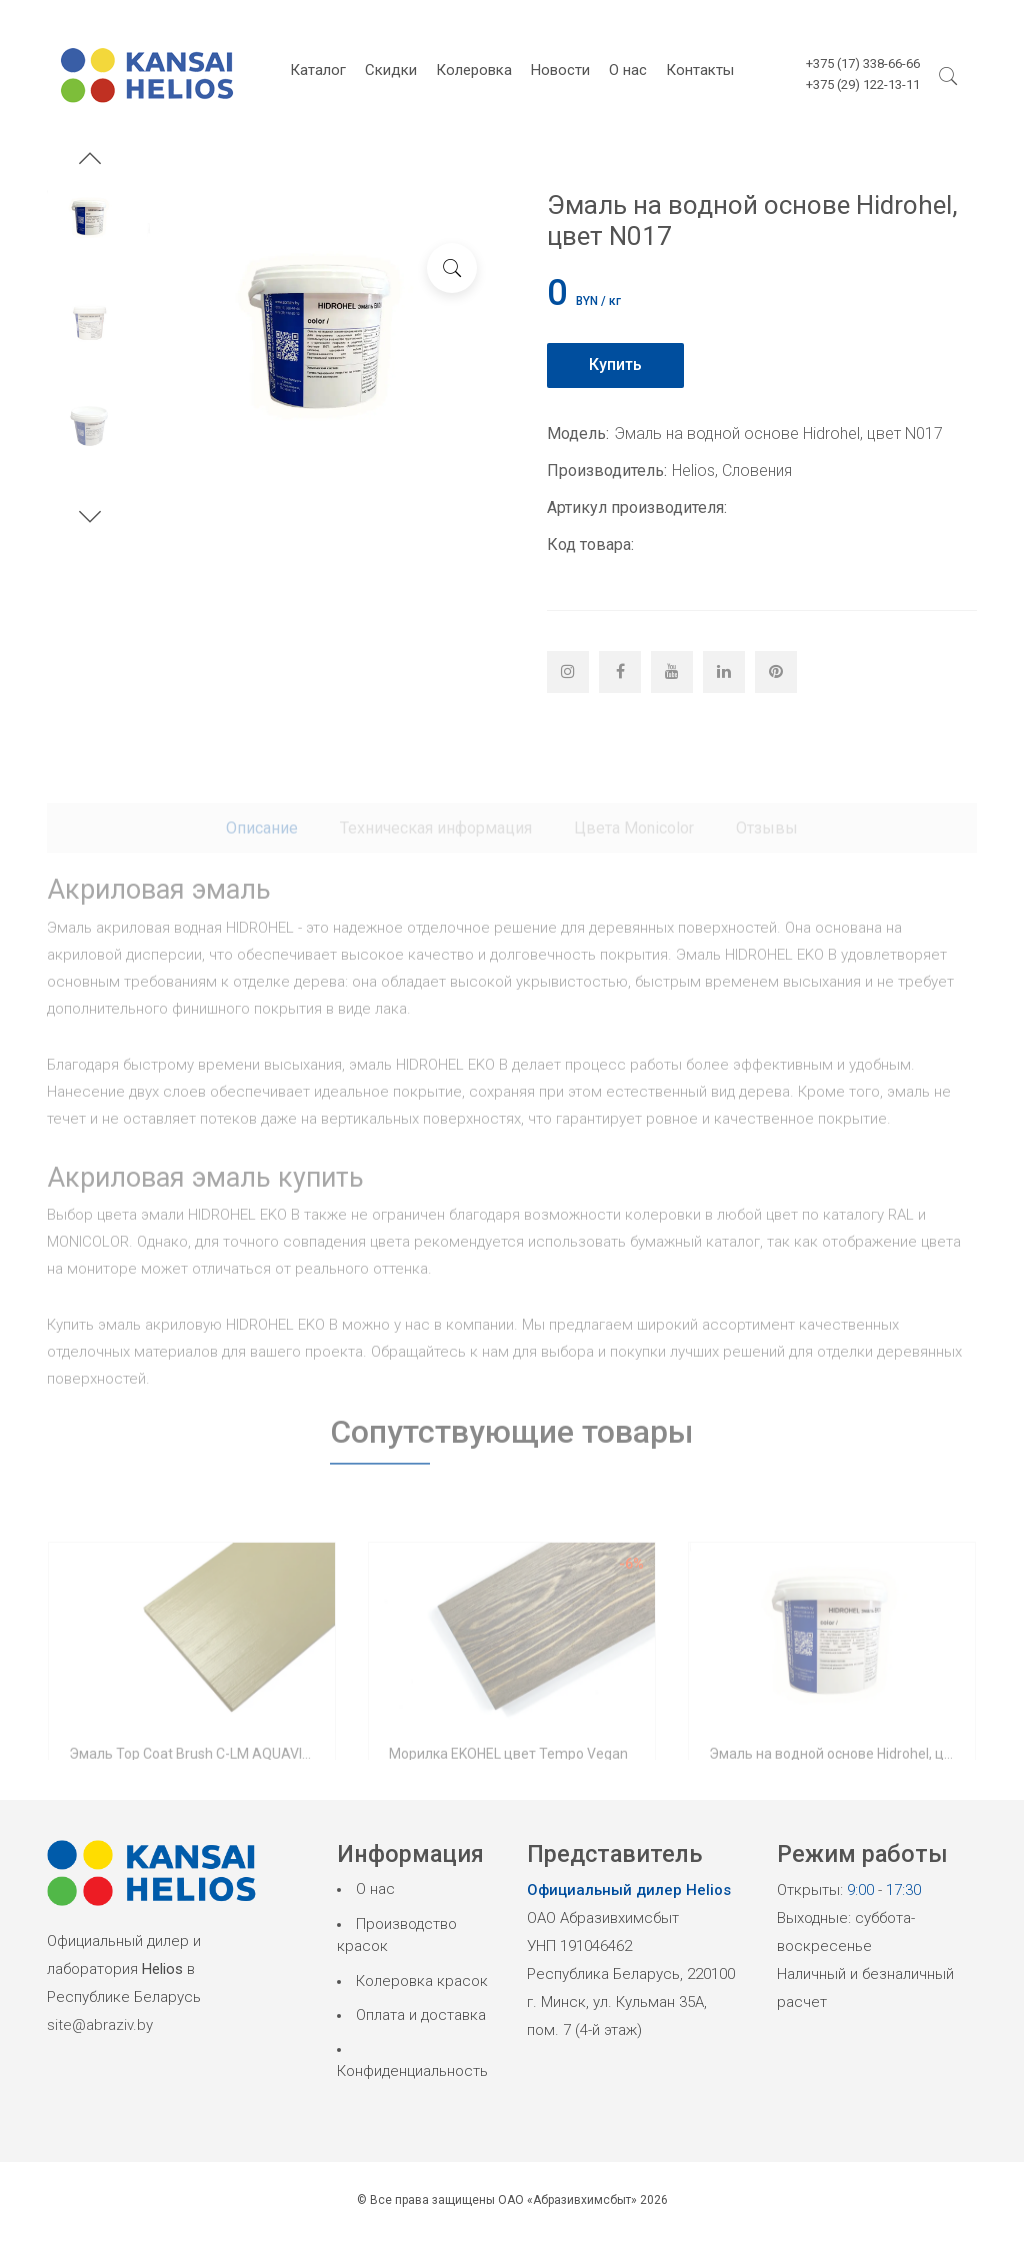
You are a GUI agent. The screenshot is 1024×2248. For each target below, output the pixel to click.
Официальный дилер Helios (629, 1890)
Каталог (318, 70)
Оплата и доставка (421, 2015)
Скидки (391, 70)
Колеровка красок (422, 1981)
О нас (628, 70)
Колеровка (474, 70)
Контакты (700, 70)
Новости (560, 70)
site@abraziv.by (100, 2025)
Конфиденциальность (412, 2071)
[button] (90, 161)
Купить (615, 364)
